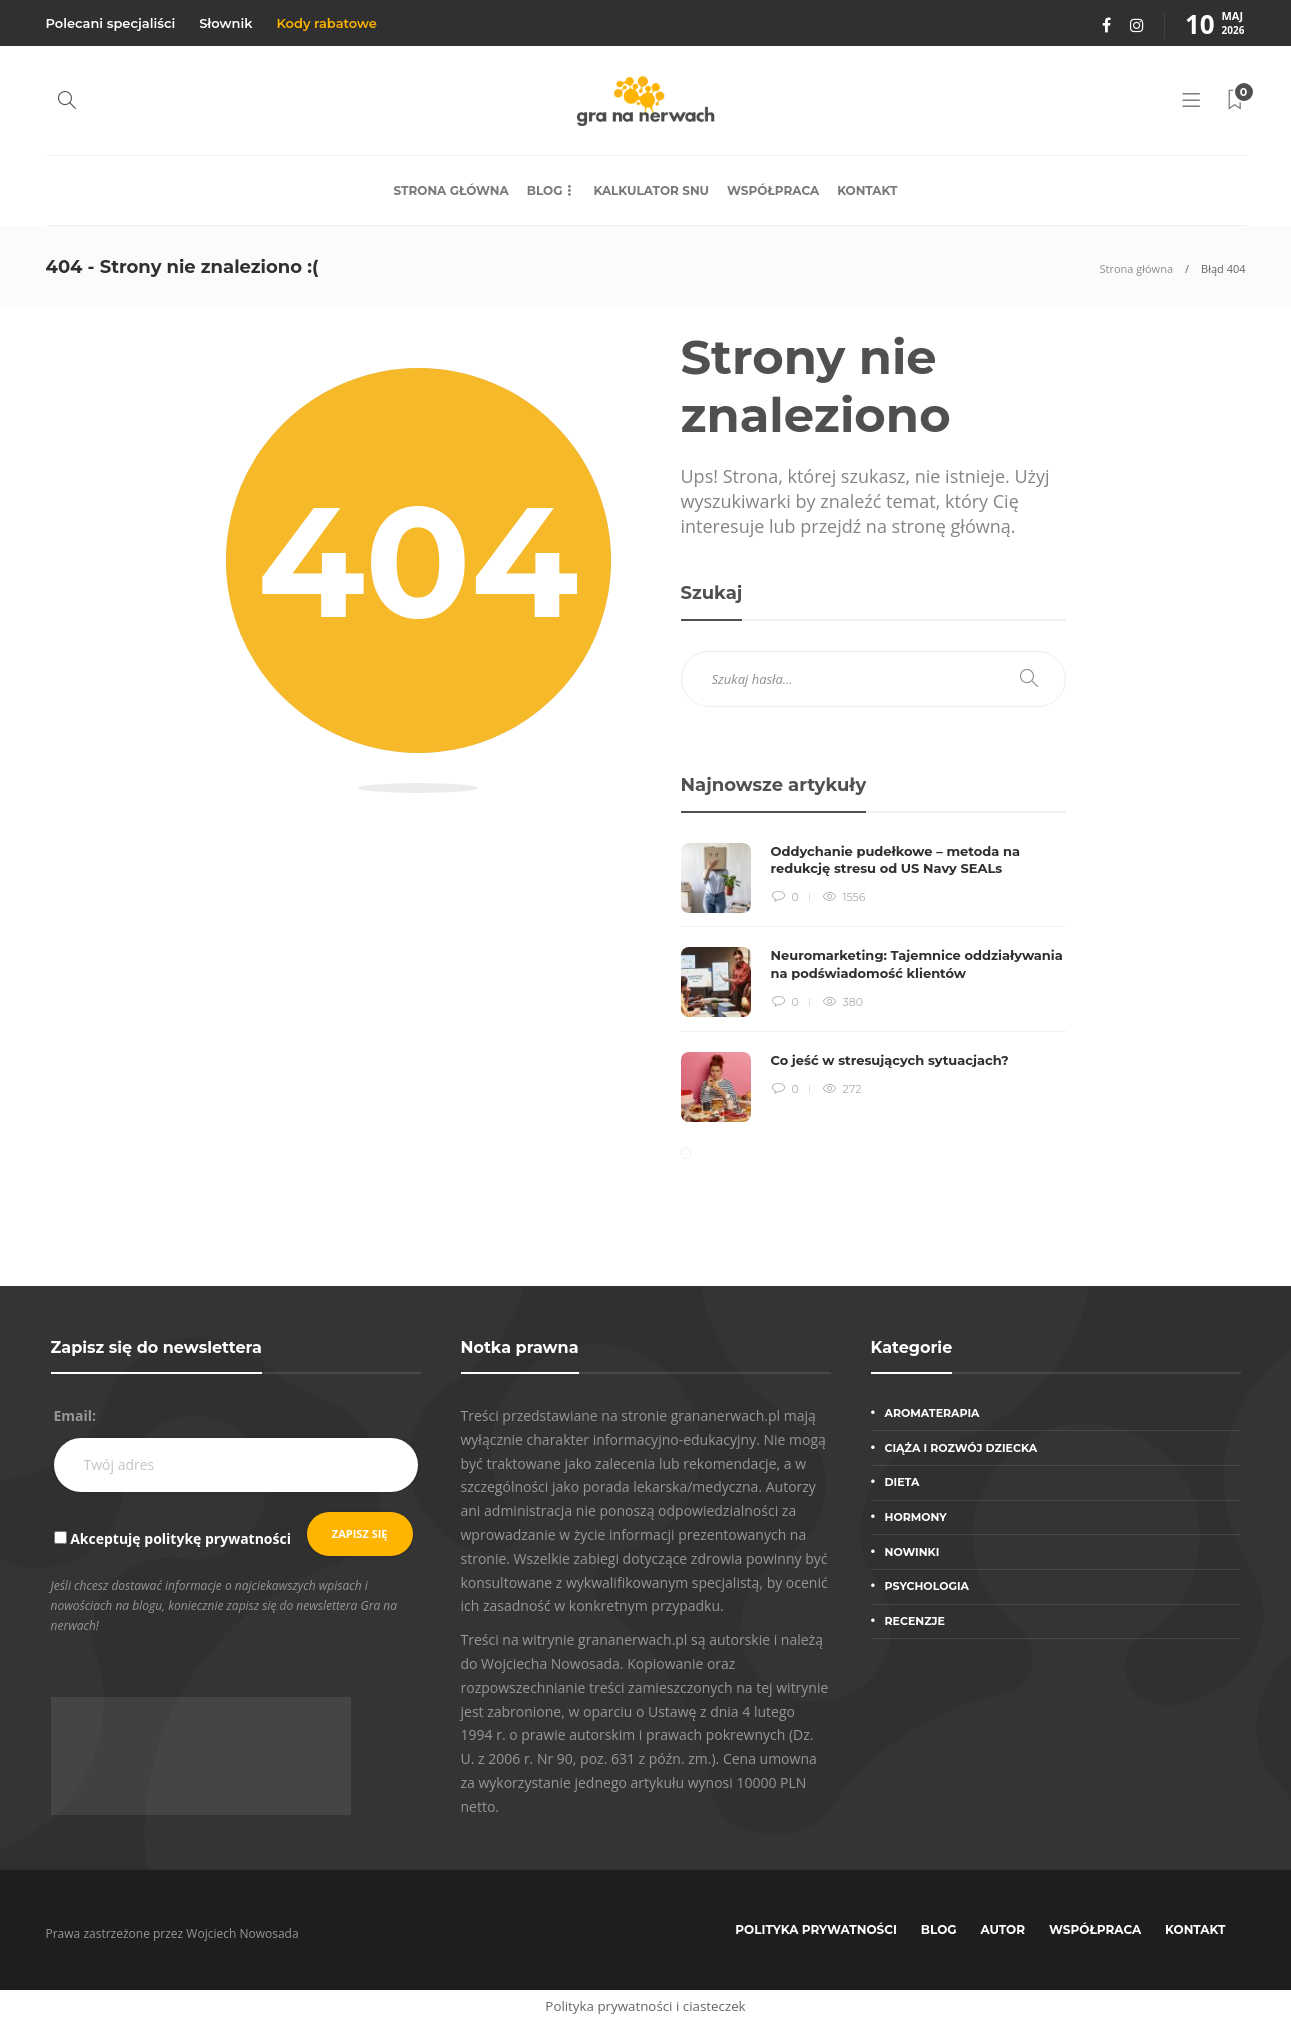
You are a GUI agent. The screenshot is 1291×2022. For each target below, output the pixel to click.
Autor (1003, 1929)
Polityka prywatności (816, 1929)
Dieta (902, 1482)
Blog (545, 190)
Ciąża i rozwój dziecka (961, 1448)
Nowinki (912, 1552)
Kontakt (867, 190)
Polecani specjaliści (111, 23)
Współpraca (773, 190)
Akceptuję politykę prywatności (180, 1538)
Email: (75, 1415)
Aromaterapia (932, 1413)
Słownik (225, 23)
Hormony (916, 1517)
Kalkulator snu (651, 190)
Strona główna (450, 190)
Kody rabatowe (326, 23)
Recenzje (915, 1621)
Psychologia (927, 1586)
